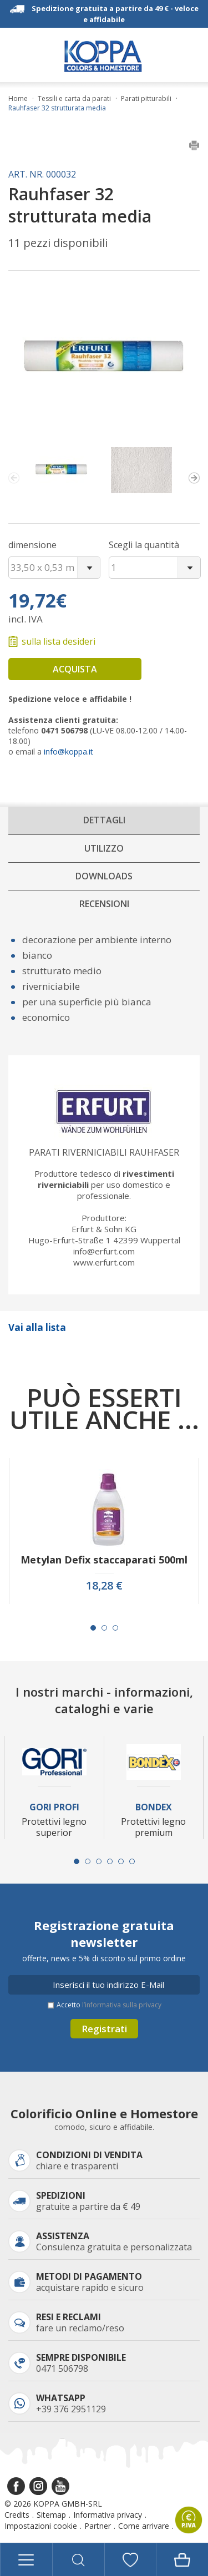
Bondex (153, 1807)
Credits (16, 2514)
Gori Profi (54, 1807)
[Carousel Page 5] (121, 1861)
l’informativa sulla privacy (121, 2005)
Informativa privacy (107, 2514)
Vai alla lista (37, 1327)
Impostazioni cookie (40, 2526)
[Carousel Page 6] (132, 1861)
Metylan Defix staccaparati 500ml (104, 1559)
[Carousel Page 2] (104, 1628)
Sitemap (51, 2514)
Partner (97, 2526)
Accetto (109, 2005)
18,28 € (104, 1585)
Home (18, 98)
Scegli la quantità (144, 545)
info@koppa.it (68, 751)
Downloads (104, 876)
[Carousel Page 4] (110, 1861)
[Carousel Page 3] (115, 1628)
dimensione (32, 545)
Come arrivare (143, 2526)
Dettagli (104, 820)
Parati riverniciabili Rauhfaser (104, 1152)
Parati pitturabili (146, 98)
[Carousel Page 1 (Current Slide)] (93, 1628)
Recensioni (104, 904)
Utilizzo (104, 848)
